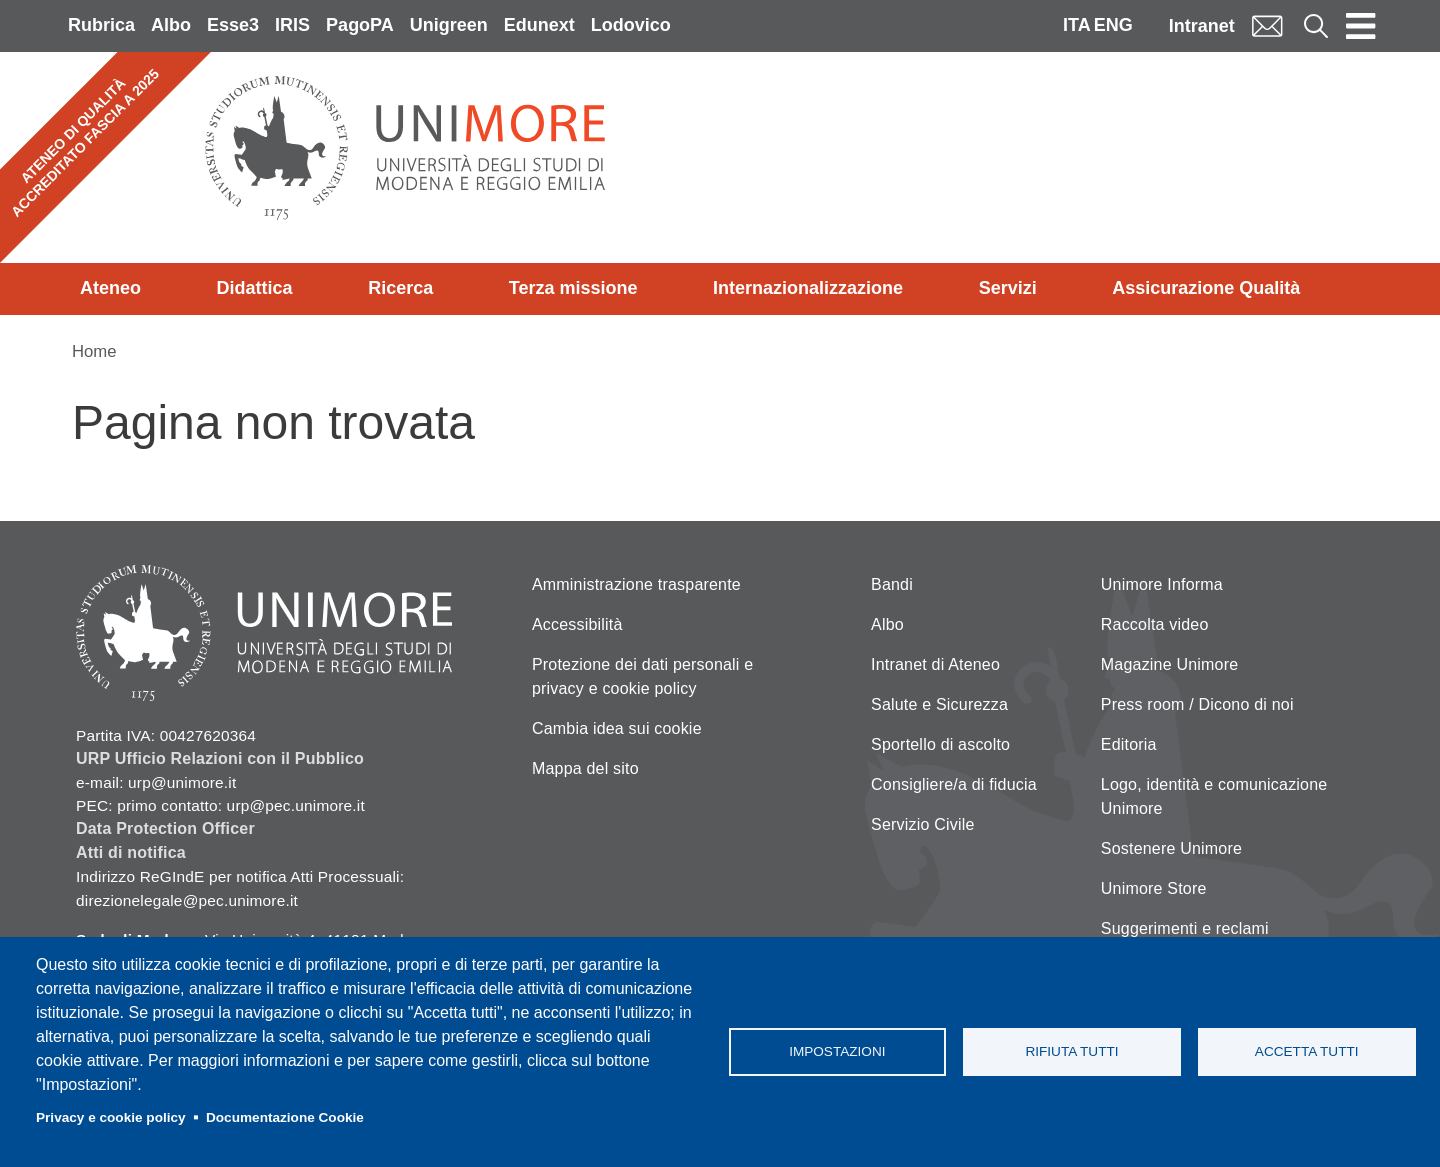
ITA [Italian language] (1077, 25)
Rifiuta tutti (1071, 1051)
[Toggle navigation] (1361, 26)
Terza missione (573, 288)
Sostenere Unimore (1171, 848)
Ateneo (110, 288)
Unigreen (449, 25)
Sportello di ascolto (940, 744)
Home (94, 351)
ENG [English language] (1113, 25)
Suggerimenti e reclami (1185, 928)
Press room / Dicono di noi (1197, 704)
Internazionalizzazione (808, 288)
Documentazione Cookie (285, 1117)
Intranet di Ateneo (935, 664)
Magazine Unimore (1169, 664)
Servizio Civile (922, 824)
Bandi (892, 584)
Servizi (1008, 288)
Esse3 (233, 25)
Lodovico (631, 25)
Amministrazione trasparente (636, 584)
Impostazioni (837, 1051)
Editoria (1129, 744)
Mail (1267, 25)
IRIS (292, 25)
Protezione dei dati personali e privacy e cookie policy (642, 676)
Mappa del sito (585, 768)
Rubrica (101, 25)
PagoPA (360, 25)
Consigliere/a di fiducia (954, 784)
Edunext (539, 25)
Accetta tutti (1307, 1051)
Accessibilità (577, 624)
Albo (171, 25)
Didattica (255, 288)
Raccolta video (1155, 624)
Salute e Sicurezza (939, 704)
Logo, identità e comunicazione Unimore (1214, 796)
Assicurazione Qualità (1206, 288)
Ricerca (400, 288)
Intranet (1202, 26)
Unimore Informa (1162, 584)
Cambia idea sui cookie (617, 728)
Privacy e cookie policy (111, 1117)
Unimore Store (1154, 888)
